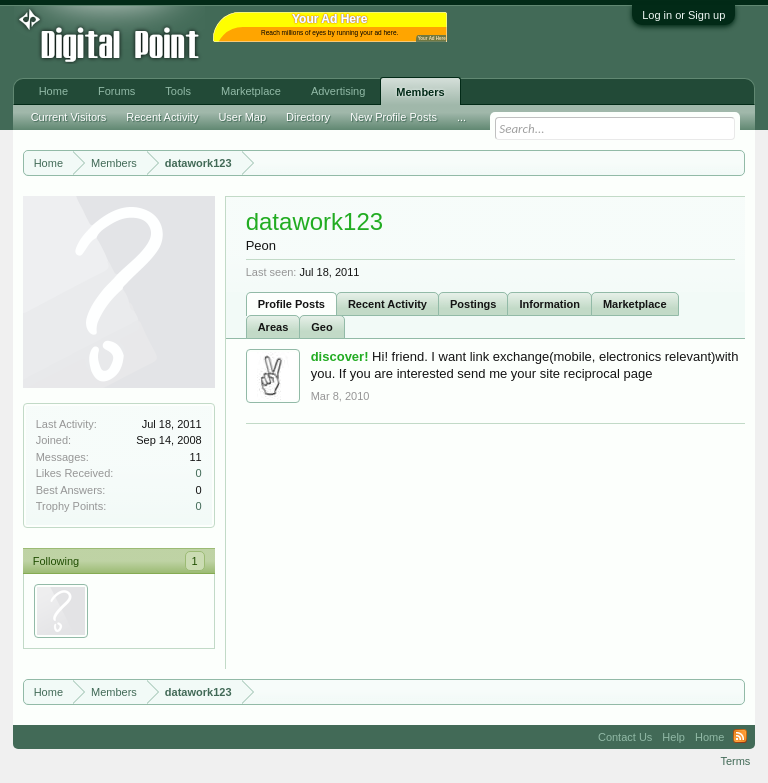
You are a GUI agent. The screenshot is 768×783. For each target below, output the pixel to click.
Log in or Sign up (683, 15)
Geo (321, 327)
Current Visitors (69, 117)
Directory (308, 117)
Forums (116, 91)
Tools (178, 91)
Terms (735, 761)
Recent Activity (387, 304)
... (461, 117)
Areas (273, 327)
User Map (242, 117)
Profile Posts (291, 304)
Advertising (338, 91)
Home (53, 91)
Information (549, 304)
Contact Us (625, 737)
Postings (473, 304)
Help (673, 737)
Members (420, 92)
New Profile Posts (393, 117)
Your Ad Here (432, 38)
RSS (740, 737)
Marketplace (635, 304)
